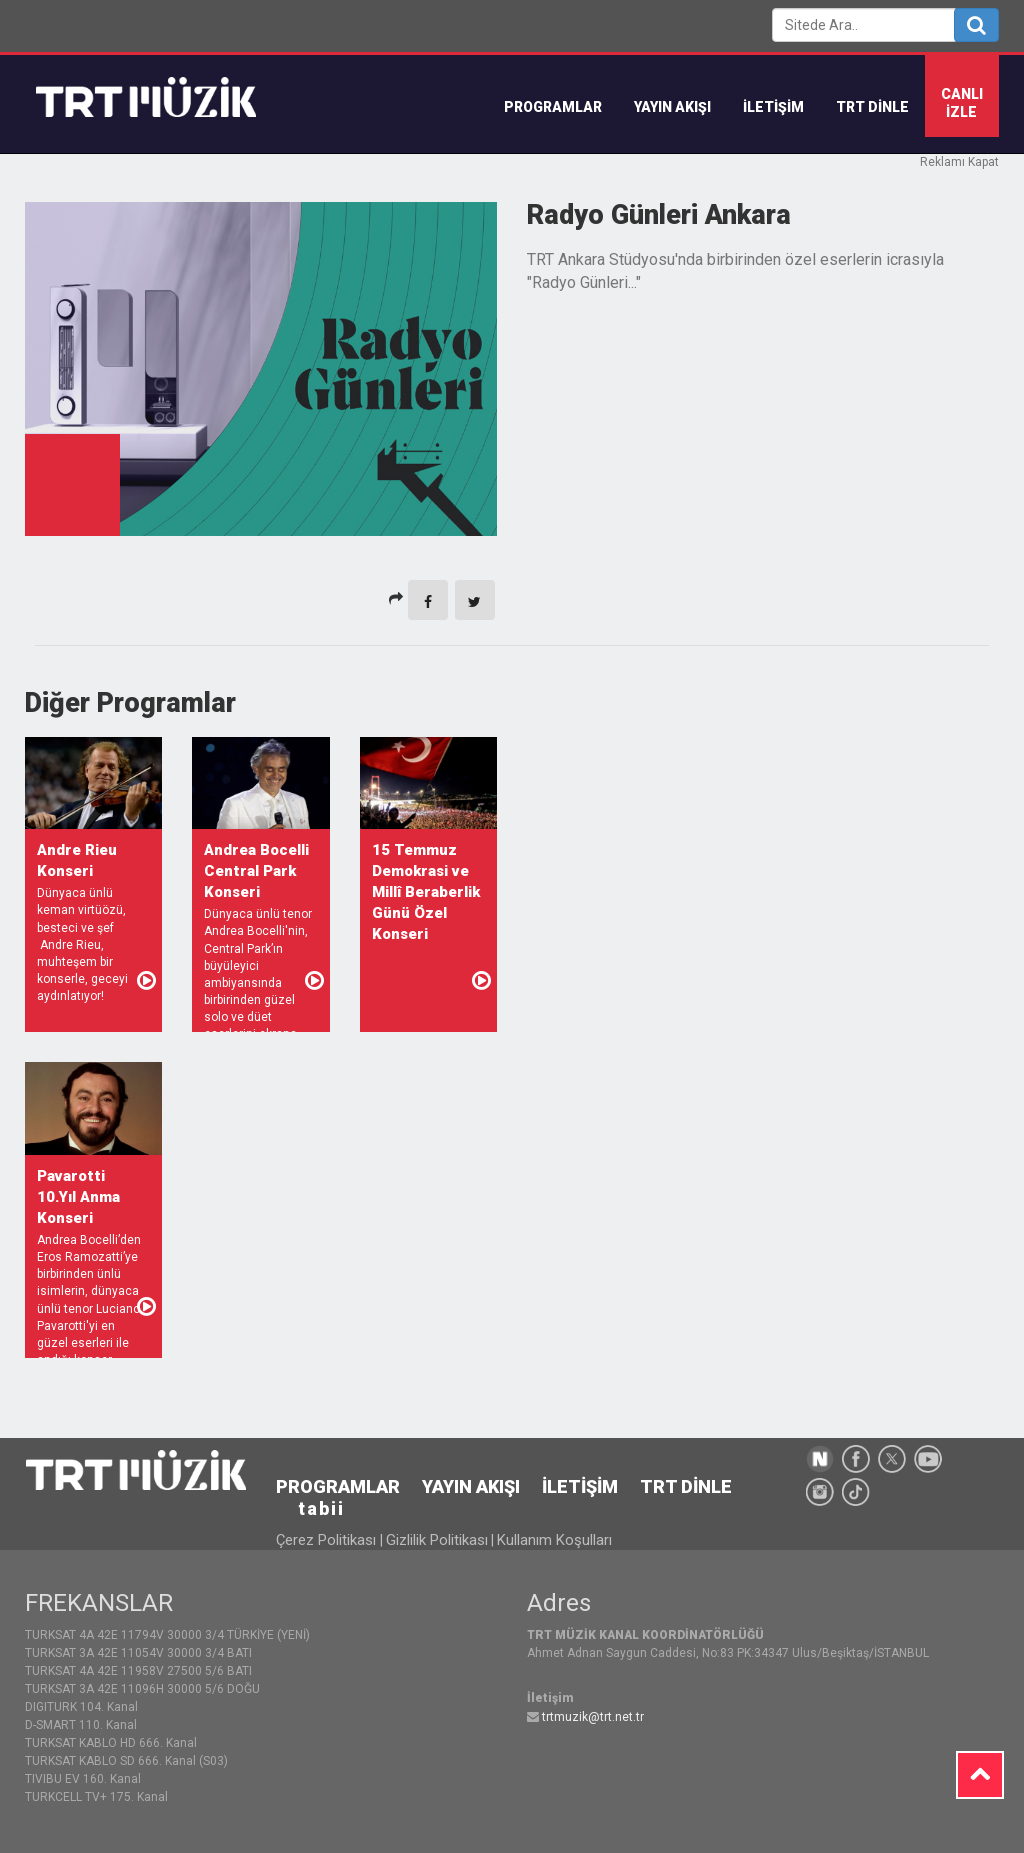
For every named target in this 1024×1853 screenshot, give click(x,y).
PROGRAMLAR (338, 1486)
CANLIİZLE (962, 103)
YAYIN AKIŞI (672, 107)
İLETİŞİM (773, 107)
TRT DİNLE (872, 107)
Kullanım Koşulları (554, 1540)
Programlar (553, 107)
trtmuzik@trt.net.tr (593, 1717)
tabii (321, 1508)
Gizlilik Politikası (437, 1540)
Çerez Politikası (328, 1540)
